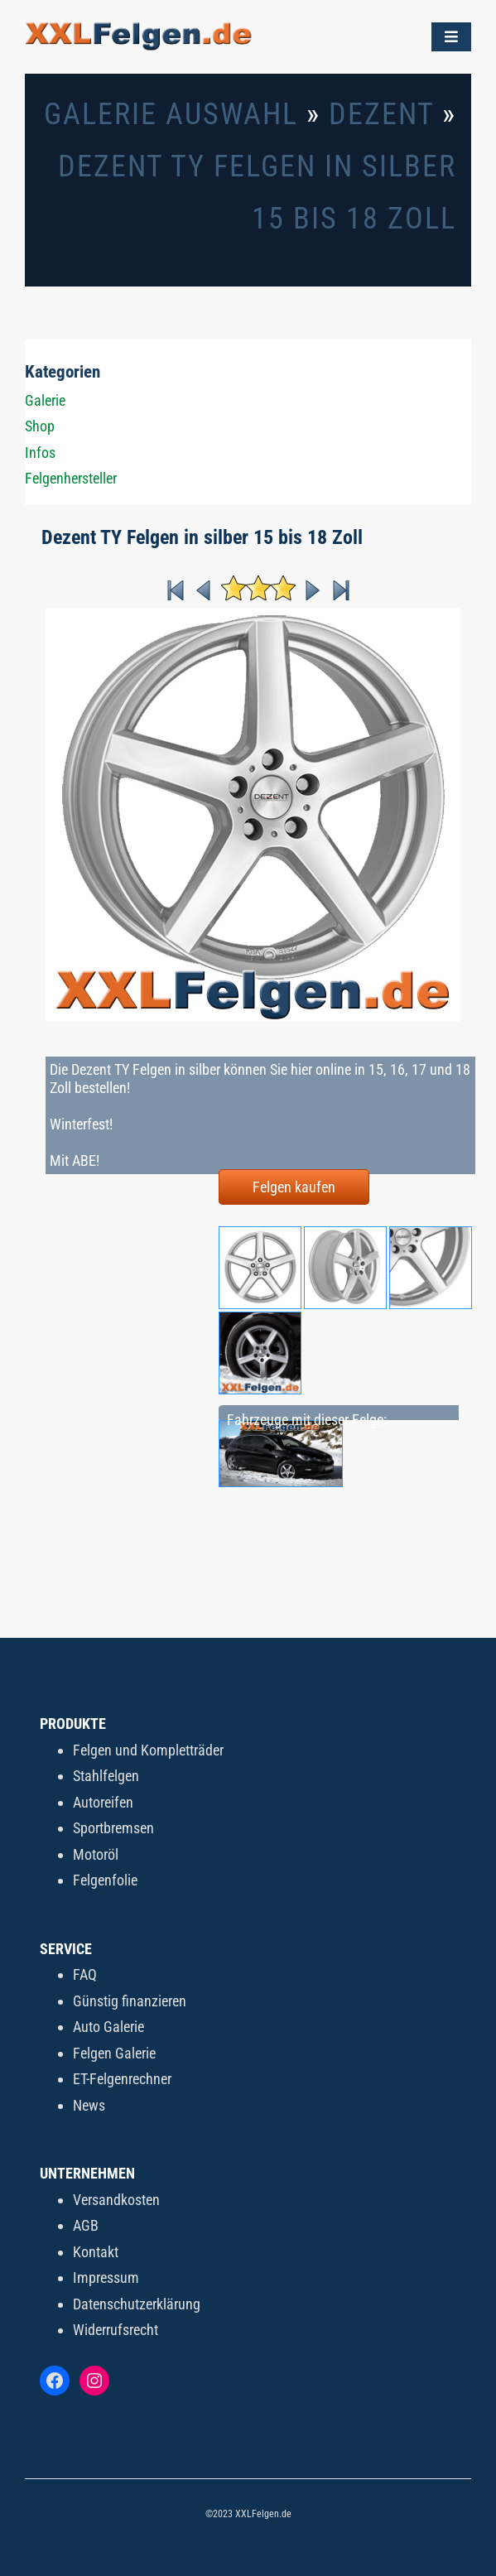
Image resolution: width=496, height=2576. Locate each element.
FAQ (85, 1974)
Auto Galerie (108, 2026)
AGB (86, 2225)
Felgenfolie (105, 1880)
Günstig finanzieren (129, 2001)
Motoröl (95, 1854)
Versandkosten (116, 2199)
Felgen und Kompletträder (148, 1750)
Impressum (106, 2277)
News (89, 2105)
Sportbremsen (113, 1828)
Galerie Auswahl (171, 114)
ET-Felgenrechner (122, 2078)
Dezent (381, 114)
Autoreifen (103, 1802)
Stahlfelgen (106, 1775)
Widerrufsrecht (115, 2329)
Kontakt (95, 2252)
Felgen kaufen (294, 1187)
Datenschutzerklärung (136, 2304)
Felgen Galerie (114, 2053)
